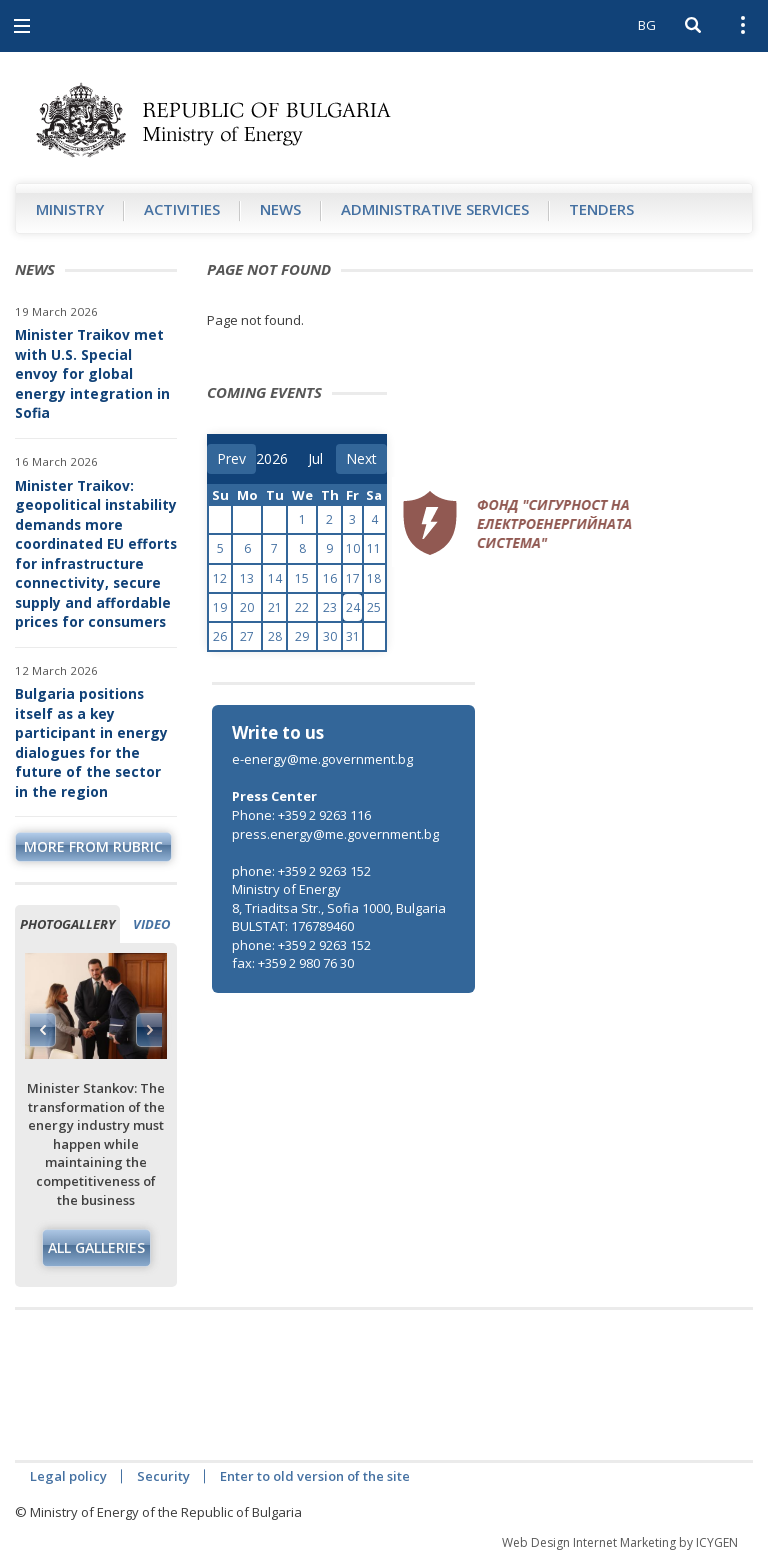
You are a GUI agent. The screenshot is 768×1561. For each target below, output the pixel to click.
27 (247, 636)
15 (302, 578)
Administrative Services (435, 209)
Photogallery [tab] (67, 924)
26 (220, 636)
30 (330, 636)
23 (330, 607)
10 (353, 548)
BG (647, 25)
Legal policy (68, 1476)
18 (374, 578)
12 (220, 578)
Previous (43, 1030)
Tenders (601, 209)
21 (275, 607)
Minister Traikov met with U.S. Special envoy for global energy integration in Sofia (92, 373)
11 (374, 548)
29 (302, 636)
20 (247, 607)
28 (275, 636)
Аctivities (182, 209)
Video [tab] (151, 924)
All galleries (96, 1247)
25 (374, 607)
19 (220, 607)
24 (353, 607)
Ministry (70, 209)
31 (353, 636)
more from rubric (93, 846)
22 (302, 607)
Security (163, 1476)
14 (275, 578)
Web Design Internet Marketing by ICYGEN (620, 1542)
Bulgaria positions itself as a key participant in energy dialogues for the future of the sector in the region (91, 742)
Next (149, 1030)
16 (330, 578)
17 (353, 578)
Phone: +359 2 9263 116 (301, 815)
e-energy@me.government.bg (322, 759)
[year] (272, 459)
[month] (322, 459)
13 (247, 578)
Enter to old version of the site (315, 1476)
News (280, 209)
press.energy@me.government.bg (335, 834)
